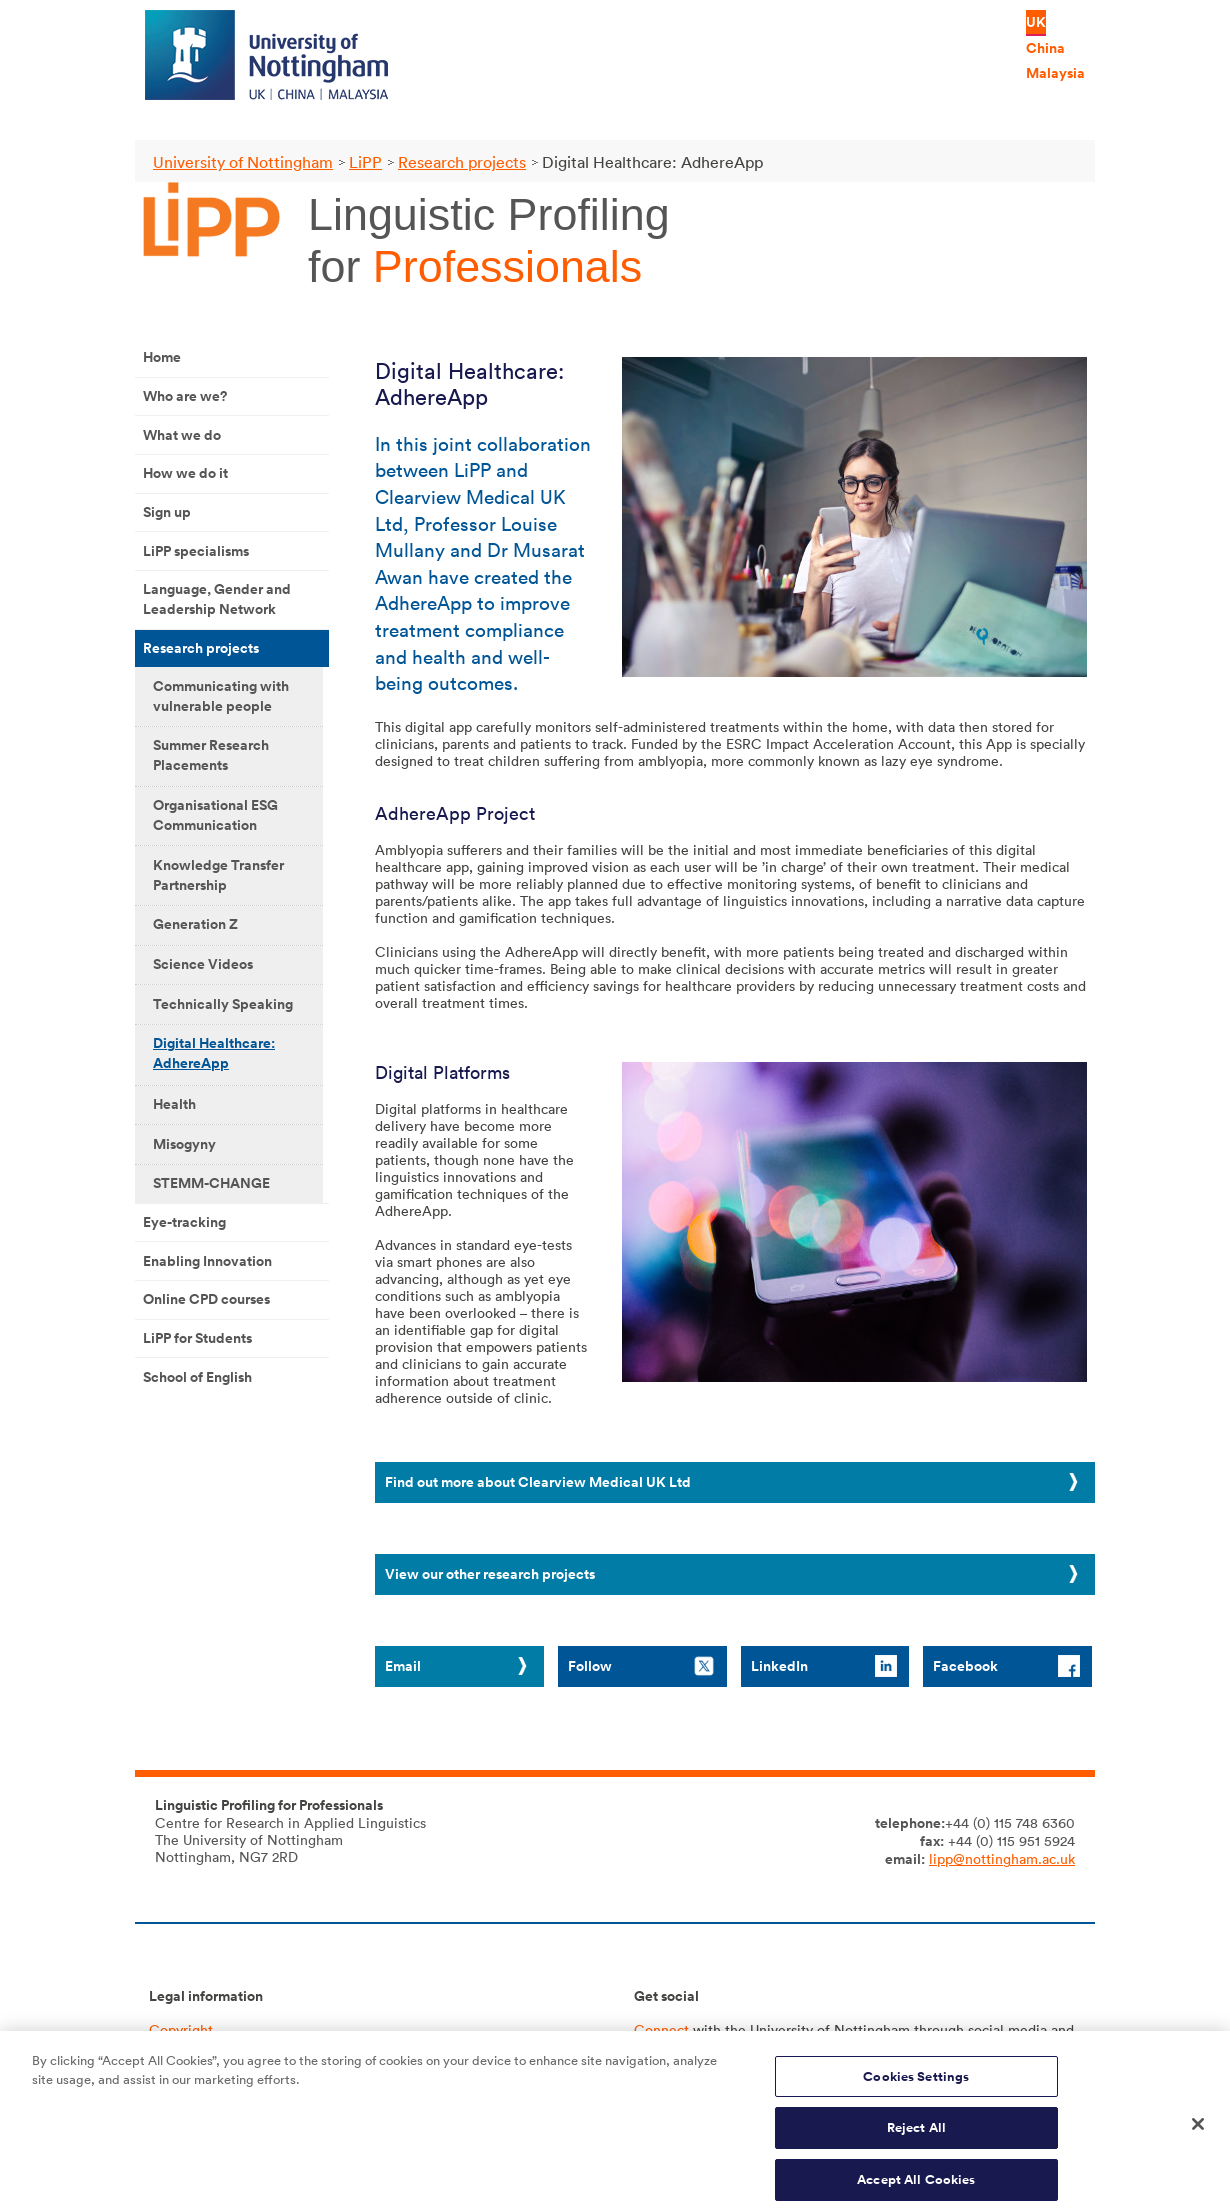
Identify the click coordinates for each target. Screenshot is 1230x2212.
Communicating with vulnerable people (221, 696)
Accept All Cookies (916, 2189)
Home (162, 357)
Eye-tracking (184, 1222)
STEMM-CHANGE (211, 1183)
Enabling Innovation (207, 1261)
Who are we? (185, 396)
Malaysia (1055, 73)
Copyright (181, 2029)
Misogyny (184, 1144)
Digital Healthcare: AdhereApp (214, 1053)
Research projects (462, 162)
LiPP (365, 162)
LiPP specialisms (196, 551)
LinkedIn (779, 1666)
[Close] (1198, 2133)
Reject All (916, 2137)
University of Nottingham (243, 162)
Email (403, 1666)
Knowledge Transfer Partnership (218, 875)
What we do (182, 435)
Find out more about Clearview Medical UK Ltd (538, 1482)
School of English (197, 1377)
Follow (590, 1666)
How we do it (185, 473)
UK (1036, 22)
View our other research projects (490, 1574)
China (1045, 48)
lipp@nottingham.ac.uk (1002, 1858)
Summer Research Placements (211, 755)
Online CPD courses (206, 1299)
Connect (661, 2029)
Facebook (965, 1666)
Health (174, 1104)
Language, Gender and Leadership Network (217, 599)
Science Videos (203, 964)
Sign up (167, 512)
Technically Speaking (223, 1004)
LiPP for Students (197, 1338)
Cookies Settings (916, 2085)
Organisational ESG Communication (215, 815)
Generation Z (195, 924)
